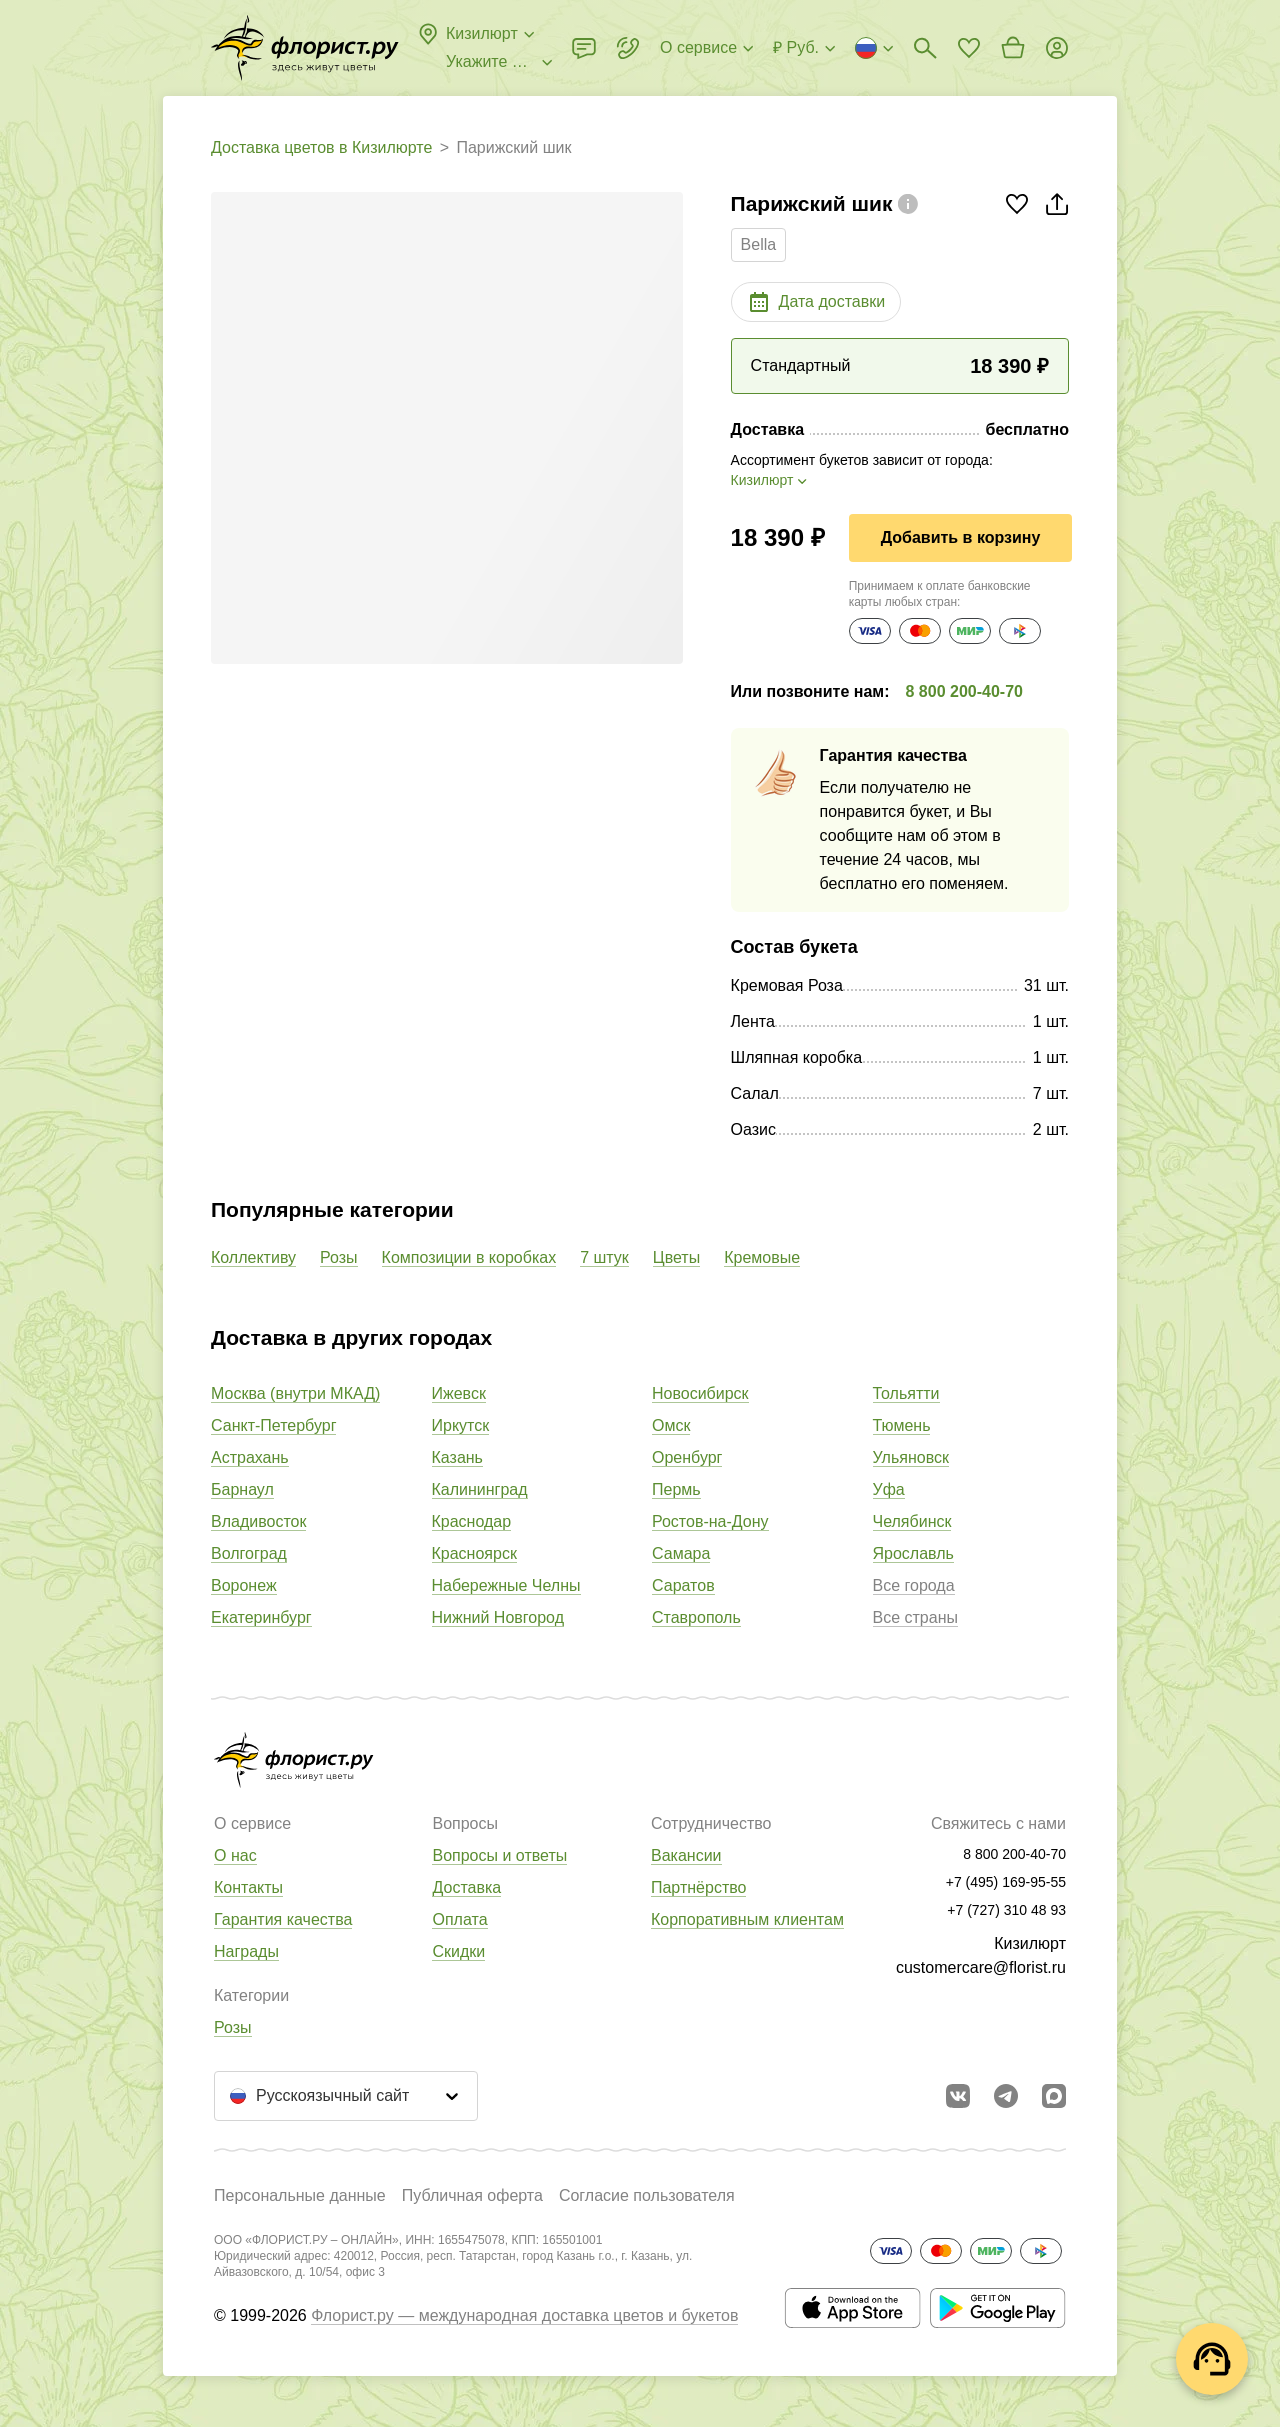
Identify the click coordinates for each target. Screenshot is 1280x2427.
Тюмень (902, 1425)
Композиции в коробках (469, 1257)
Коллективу (253, 1257)
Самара (681, 1553)
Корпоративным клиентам (747, 1919)
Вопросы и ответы (499, 1855)
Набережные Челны (506, 1585)
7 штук (604, 1257)
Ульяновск (911, 1457)
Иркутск (461, 1425)
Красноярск (474, 1553)
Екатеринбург (261, 1617)
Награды (246, 1951)
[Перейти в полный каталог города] (305, 48)
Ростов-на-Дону (710, 1521)
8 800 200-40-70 (964, 691)
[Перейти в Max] (1054, 2096)
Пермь (676, 1489)
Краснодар (472, 1521)
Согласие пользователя (647, 2195)
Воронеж (244, 1585)
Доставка (466, 1887)
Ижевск (459, 1393)
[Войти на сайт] (1057, 48)
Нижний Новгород (498, 1617)
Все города (914, 1585)
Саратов (683, 1585)
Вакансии (686, 1855)
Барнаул (242, 1489)
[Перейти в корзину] (1013, 48)
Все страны (915, 1617)
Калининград (480, 1489)
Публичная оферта (472, 2195)
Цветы (676, 1257)
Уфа (889, 1489)
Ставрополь (696, 1617)
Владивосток (258, 1521)
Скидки (458, 1951)
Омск (671, 1425)
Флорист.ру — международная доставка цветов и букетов (524, 2315)
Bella (759, 244)
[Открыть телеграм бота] (1006, 2096)
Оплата (459, 1919)
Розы (339, 1257)
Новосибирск (700, 1393)
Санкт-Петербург (273, 1425)
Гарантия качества (283, 1919)
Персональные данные (300, 2195)
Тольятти (906, 1393)
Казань (457, 1457)
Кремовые (762, 1257)
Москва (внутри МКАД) (295, 1393)
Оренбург (687, 1457)
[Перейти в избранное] (969, 48)
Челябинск (912, 1521)
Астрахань (250, 1457)
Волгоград (249, 1553)
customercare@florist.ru (981, 1967)
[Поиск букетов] (925, 48)
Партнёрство (698, 1887)
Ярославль (913, 1553)
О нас (235, 1855)
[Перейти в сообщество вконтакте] (958, 2096)
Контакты (248, 1887)
